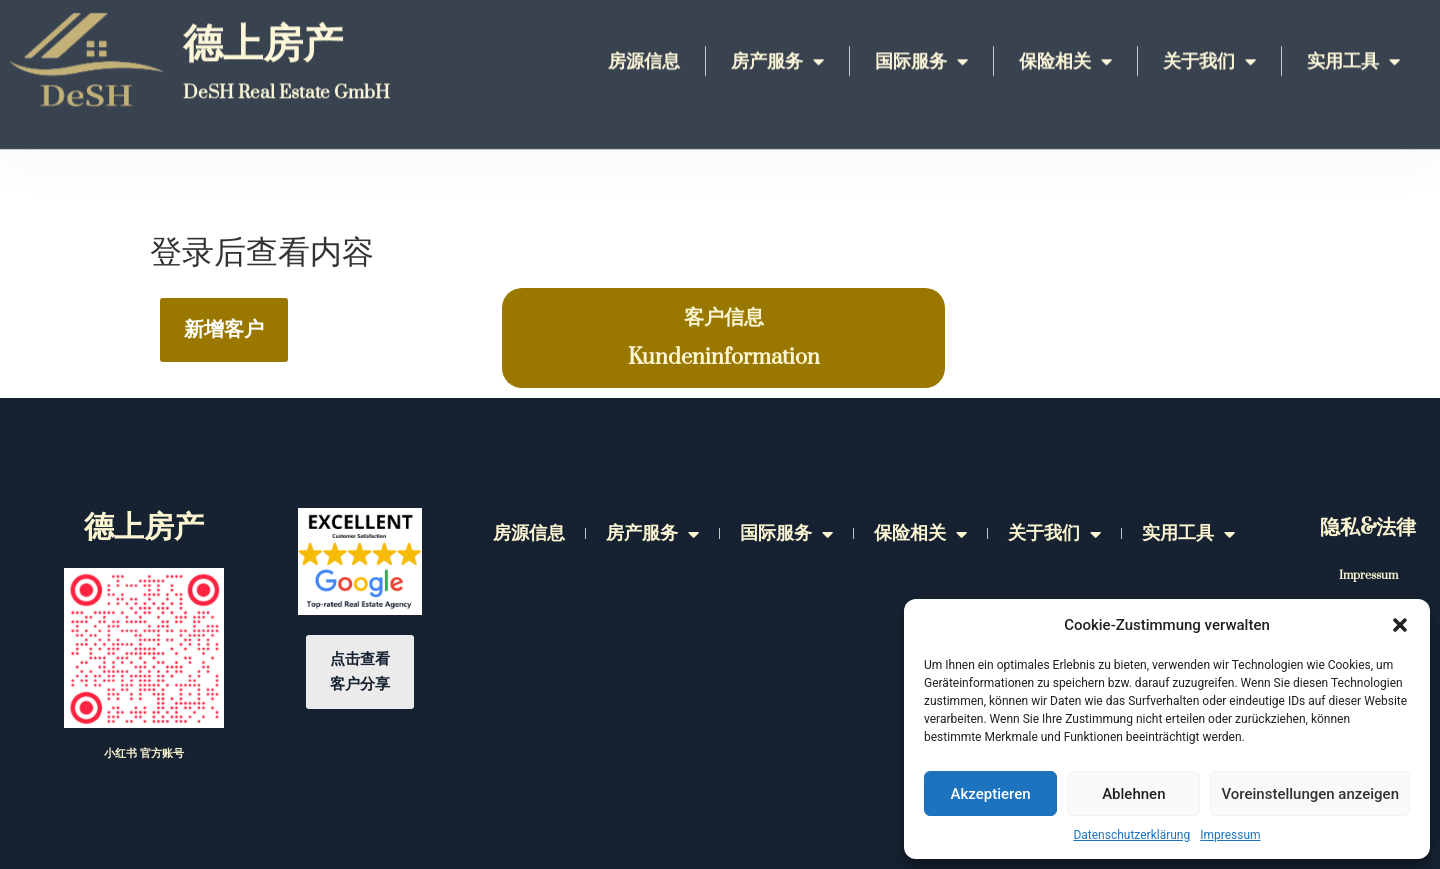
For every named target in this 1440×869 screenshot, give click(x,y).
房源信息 (644, 34)
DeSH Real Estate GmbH (286, 65)
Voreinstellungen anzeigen (1310, 794)
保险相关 (1065, 34)
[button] (1400, 625)
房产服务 (777, 34)
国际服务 (921, 34)
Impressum (1230, 835)
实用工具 (1353, 34)
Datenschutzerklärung (1131, 835)
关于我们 (1209, 34)
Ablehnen (1133, 794)
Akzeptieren (991, 794)
